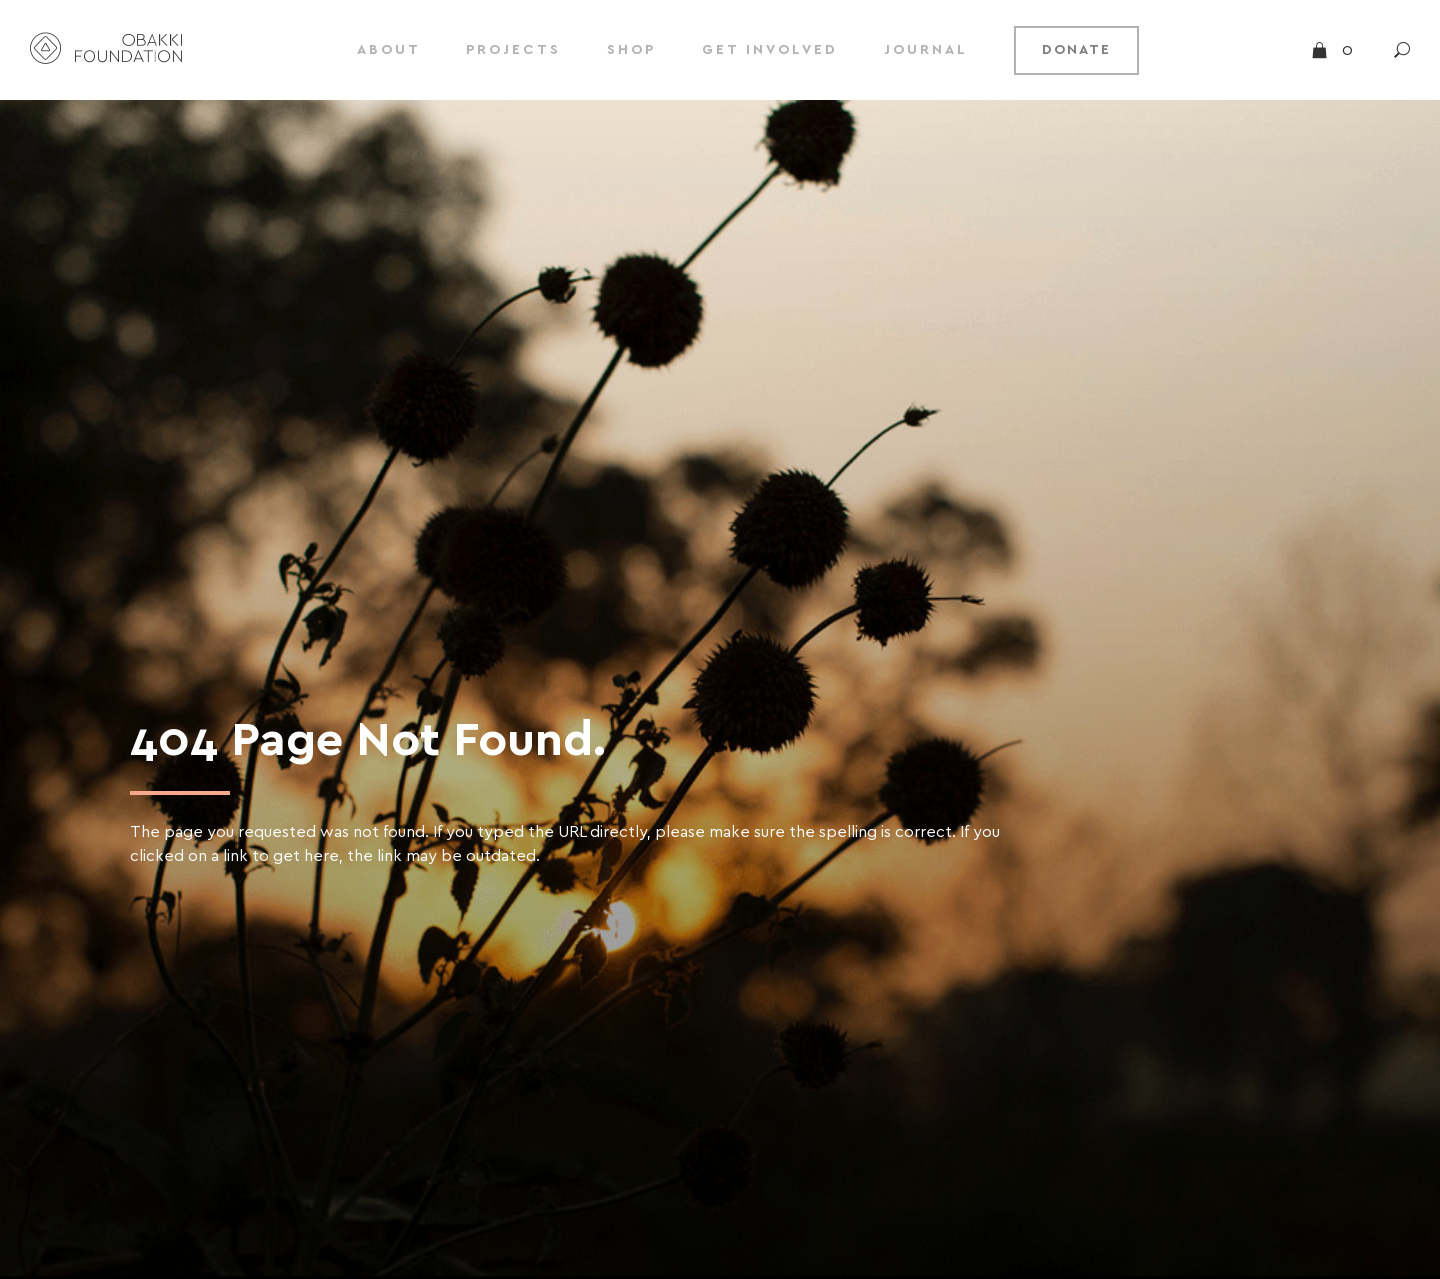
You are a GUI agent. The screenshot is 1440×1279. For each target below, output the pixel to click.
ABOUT (389, 50)
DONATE (1076, 50)
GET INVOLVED (770, 50)
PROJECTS (513, 50)
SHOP (631, 50)
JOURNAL (926, 50)
